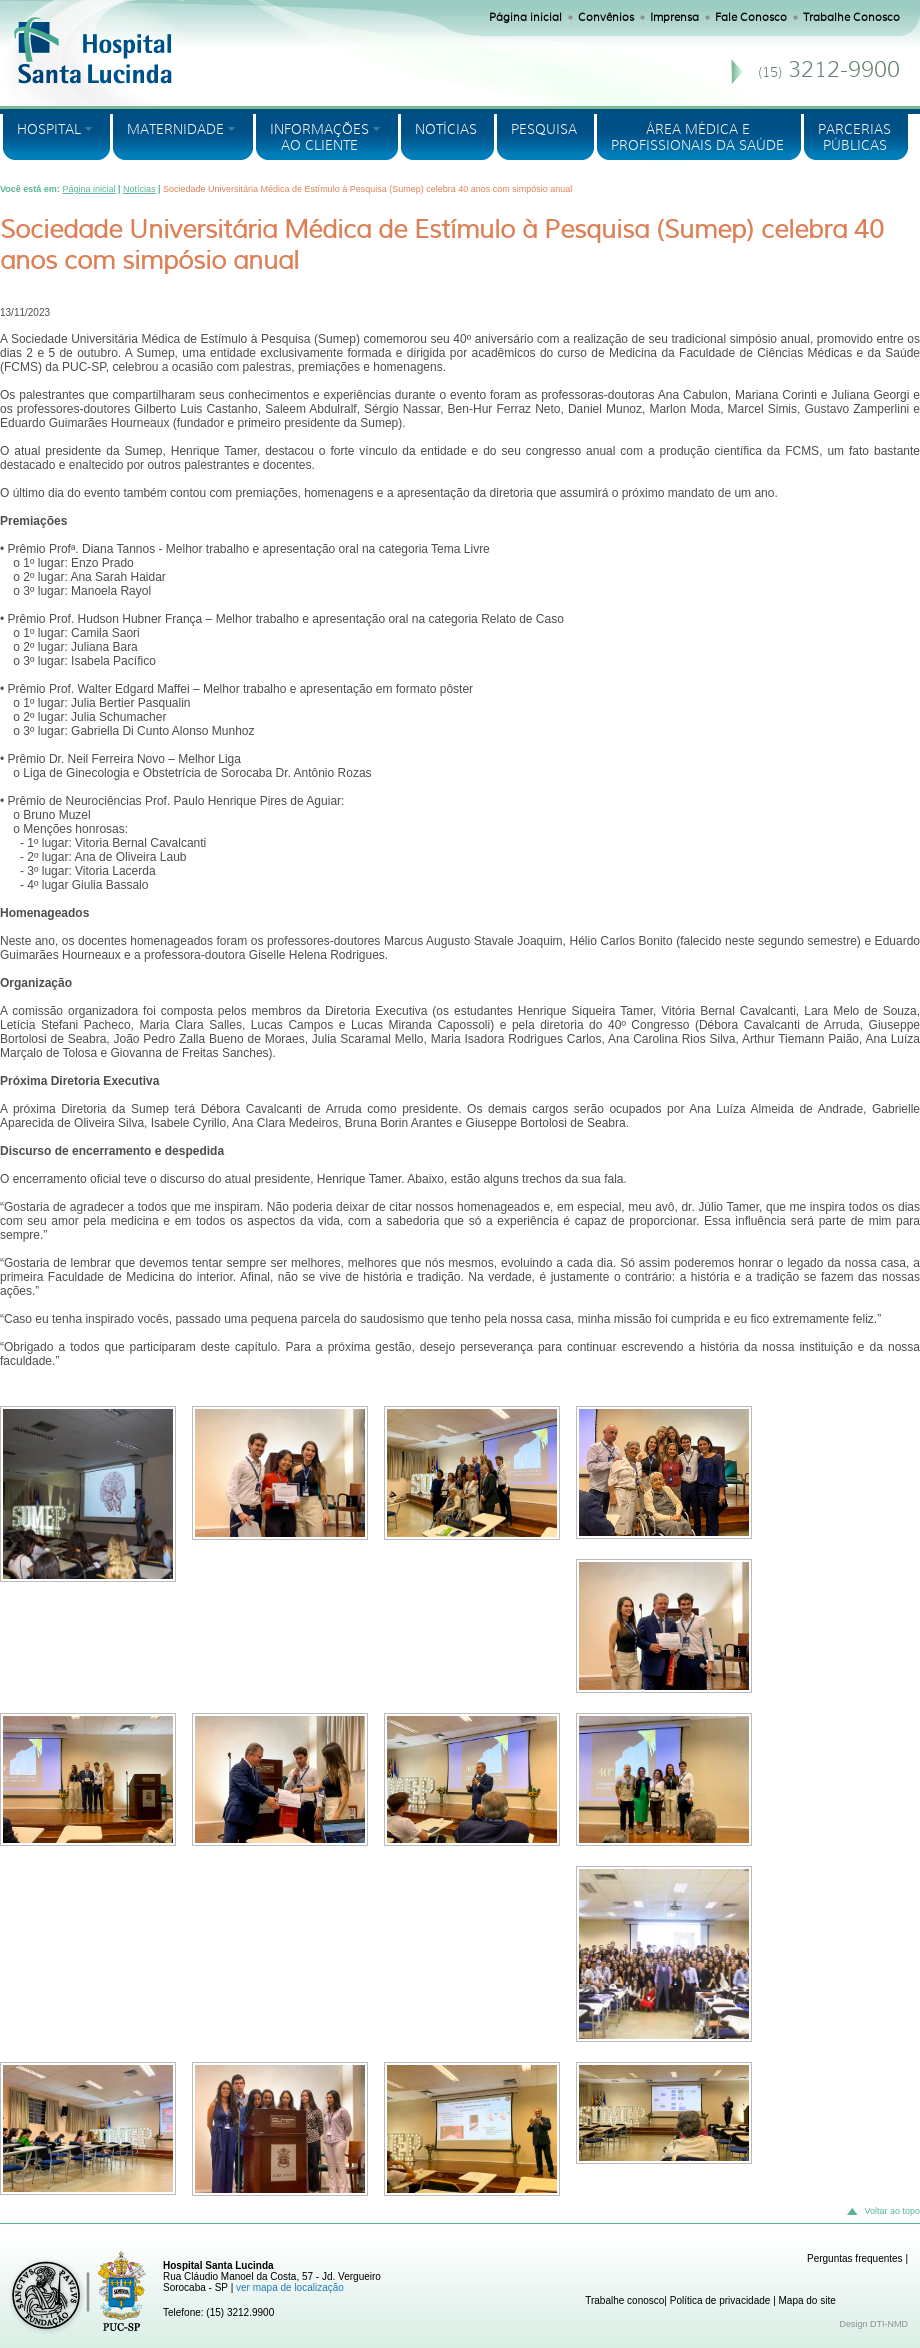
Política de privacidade (720, 2300)
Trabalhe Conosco (851, 17)
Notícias (139, 189)
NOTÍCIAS (446, 129)
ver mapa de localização (290, 2287)
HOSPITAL (50, 129)
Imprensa (674, 17)
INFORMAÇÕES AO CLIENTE (320, 137)
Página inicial (525, 17)
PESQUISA (544, 129)
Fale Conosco (751, 17)
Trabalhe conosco (624, 2300)
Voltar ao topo (883, 2211)
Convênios (606, 17)
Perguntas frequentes (855, 2258)
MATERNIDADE (176, 129)
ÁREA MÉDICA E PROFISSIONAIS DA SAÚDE (697, 137)
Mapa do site (807, 2300)
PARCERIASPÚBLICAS (854, 137)
